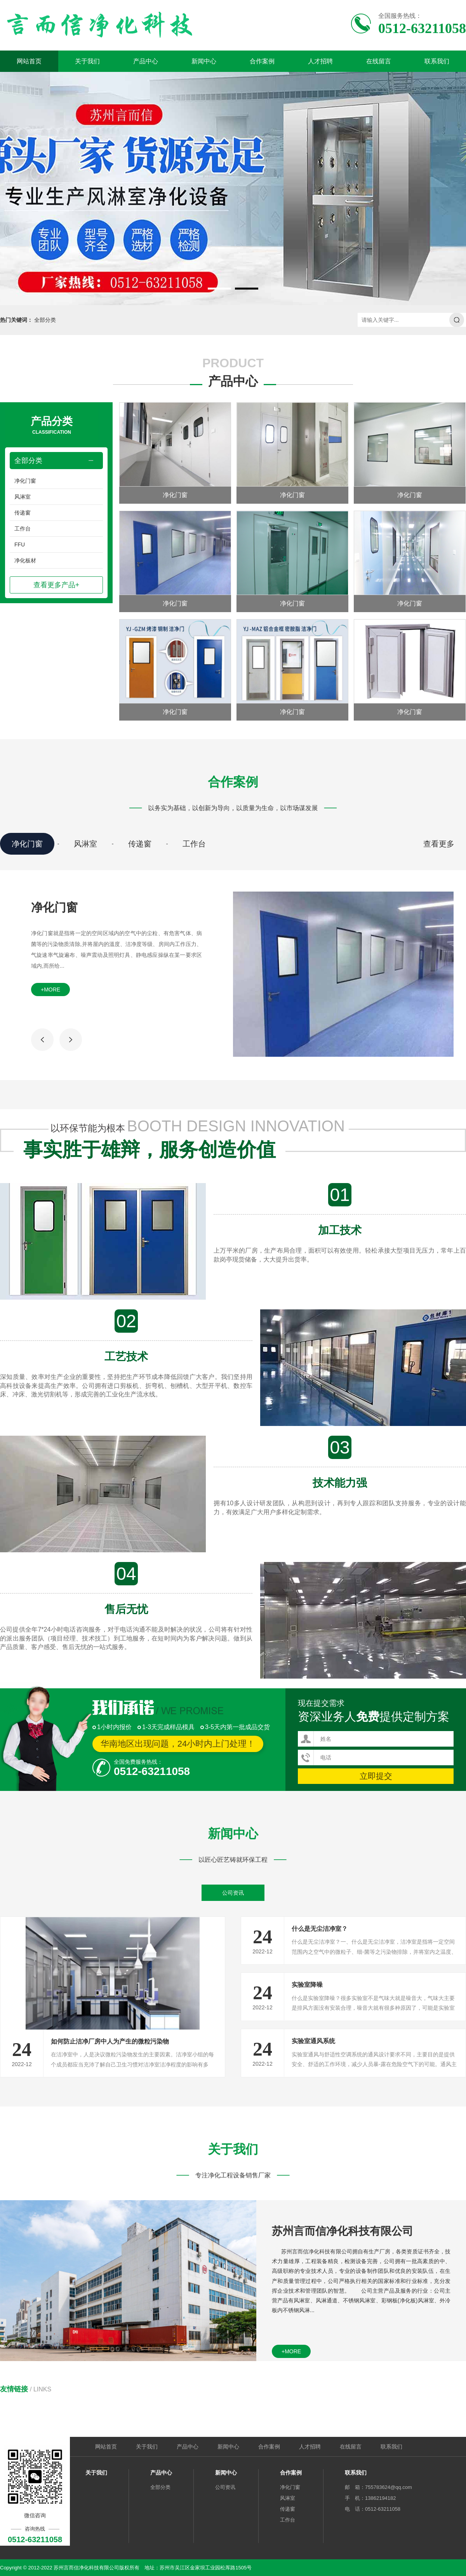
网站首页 (29, 61)
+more (50, 989)
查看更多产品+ (56, 585)
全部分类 (45, 320)
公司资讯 (233, 1893)
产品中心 (145, 61)
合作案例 (262, 61)
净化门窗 (25, 481)
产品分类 (51, 425)
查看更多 (438, 843)
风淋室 (22, 497)
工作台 (22, 528)
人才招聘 (320, 61)
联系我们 (436, 61)
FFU (19, 544)
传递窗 (22, 513)
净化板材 (25, 560)
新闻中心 (203, 61)
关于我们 (87, 61)
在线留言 (378, 61)
